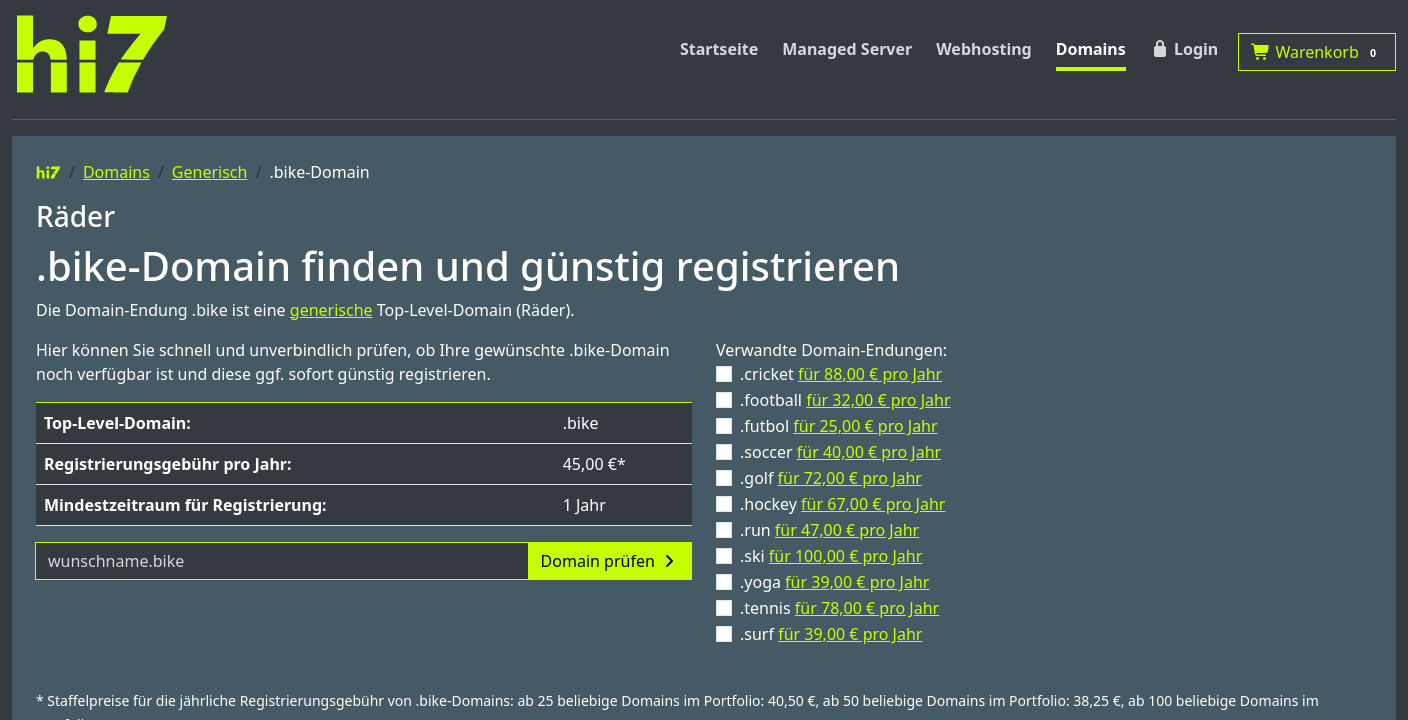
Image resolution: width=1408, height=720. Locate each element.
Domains (1091, 49)
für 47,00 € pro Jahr (847, 530)
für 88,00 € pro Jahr (870, 374)
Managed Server (847, 49)
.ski (831, 556)
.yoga (834, 582)
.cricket (841, 374)
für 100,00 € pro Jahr (846, 556)
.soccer (840, 452)
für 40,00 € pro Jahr (869, 452)
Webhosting (984, 49)
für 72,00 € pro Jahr (850, 478)
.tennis (839, 608)
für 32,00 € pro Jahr (878, 400)
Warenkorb (1317, 52)
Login (1184, 49)
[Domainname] (282, 561)
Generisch (210, 172)
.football (845, 400)
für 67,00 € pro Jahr (873, 504)
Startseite (719, 49)
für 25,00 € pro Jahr (865, 426)
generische (331, 310)
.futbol (839, 426)
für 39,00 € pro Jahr (857, 582)
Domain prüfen (610, 561)
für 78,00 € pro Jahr (867, 608)
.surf (831, 634)
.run (829, 530)
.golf (831, 478)
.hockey (842, 504)
